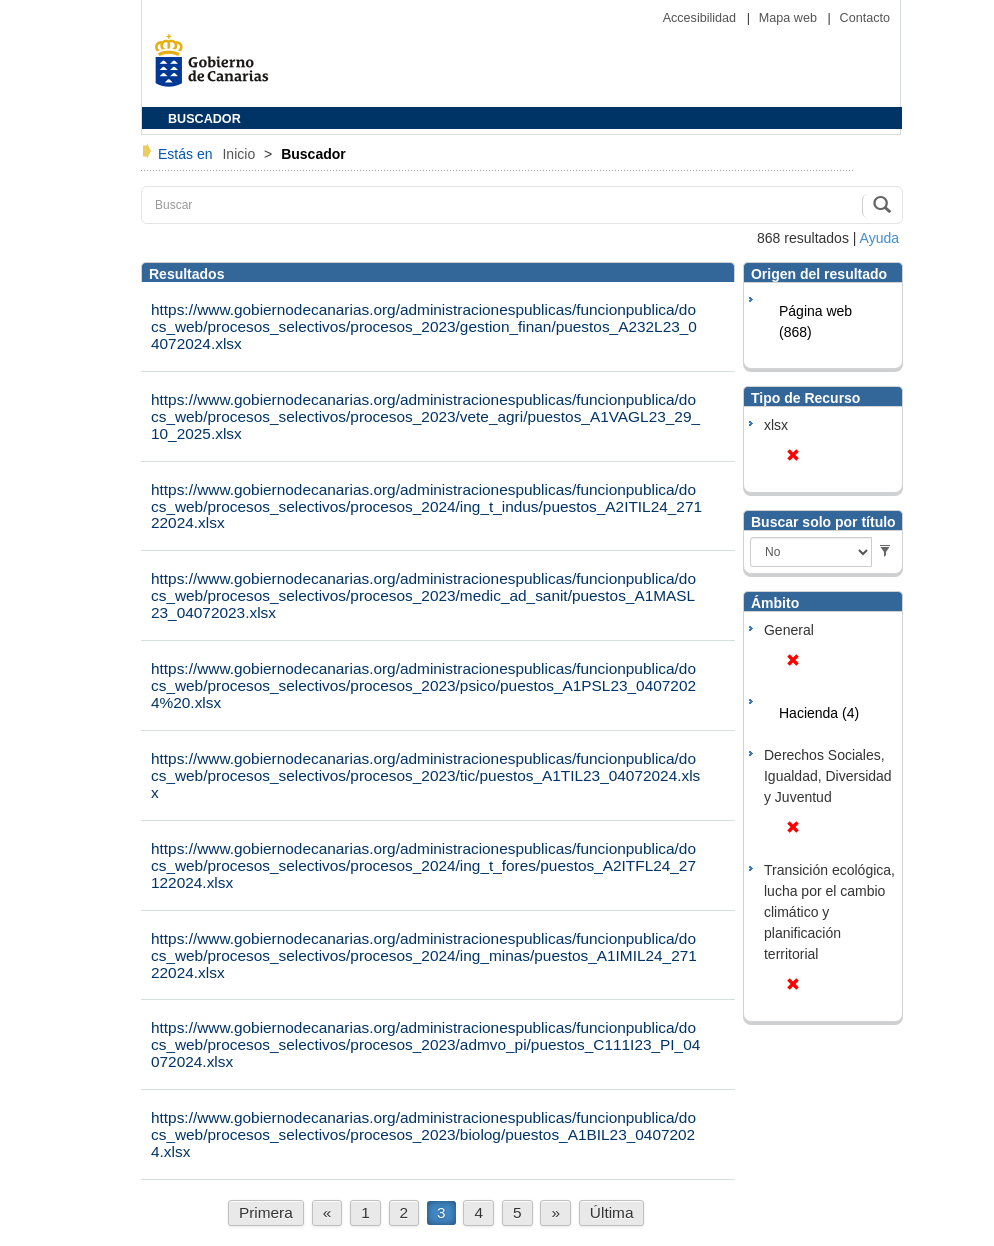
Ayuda (879, 238)
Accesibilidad (701, 18)
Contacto (865, 18)
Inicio (240, 154)
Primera (266, 1212)
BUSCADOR (204, 119)
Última (612, 1212)
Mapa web (790, 18)
